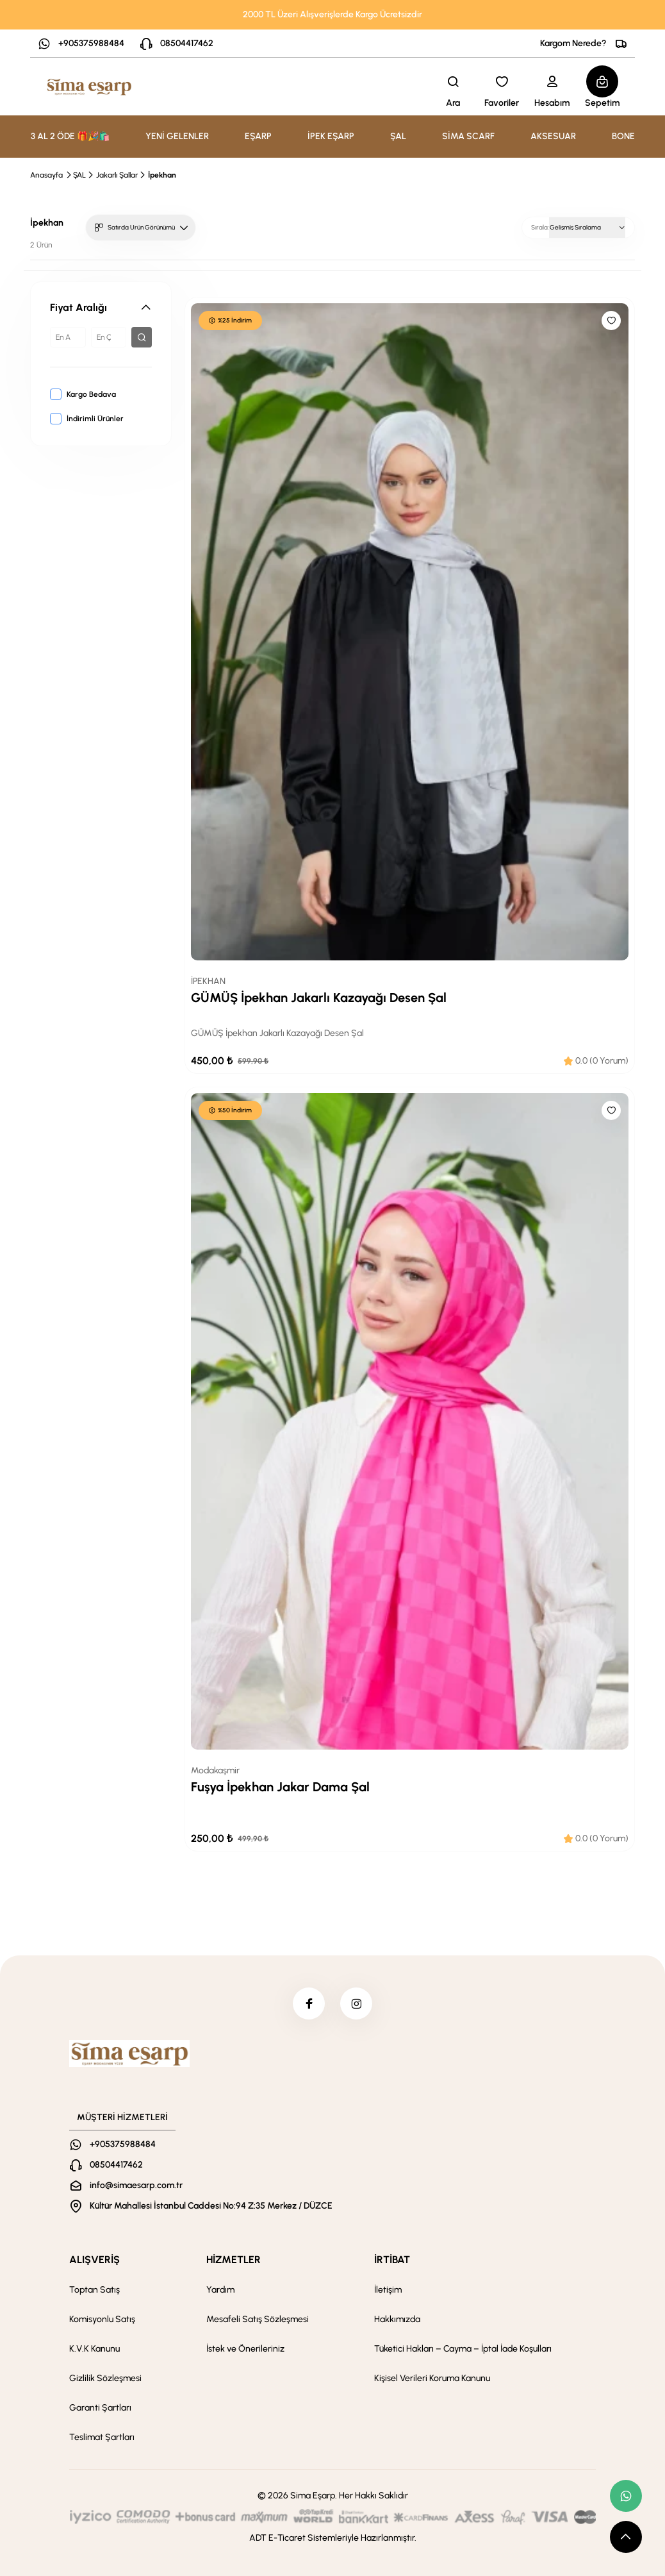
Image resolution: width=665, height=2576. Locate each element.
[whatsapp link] (626, 2496)
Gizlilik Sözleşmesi (105, 2378)
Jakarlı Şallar (117, 175)
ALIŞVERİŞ (94, 2260)
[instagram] (356, 2003)
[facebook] (309, 2003)
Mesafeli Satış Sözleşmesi (257, 2319)
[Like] (611, 320)
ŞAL (79, 175)
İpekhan (162, 175)
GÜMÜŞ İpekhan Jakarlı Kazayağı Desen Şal (319, 997)
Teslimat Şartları (102, 2437)
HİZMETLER (233, 2260)
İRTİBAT (392, 2260)
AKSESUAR (553, 136)
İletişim (388, 2289)
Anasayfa (46, 175)
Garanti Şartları (100, 2407)
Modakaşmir (215, 1770)
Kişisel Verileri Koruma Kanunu (432, 2378)
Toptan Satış (94, 2289)
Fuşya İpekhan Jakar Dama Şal (280, 1786)
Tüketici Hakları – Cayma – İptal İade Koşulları (463, 2348)
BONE (623, 136)
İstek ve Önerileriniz (245, 2348)
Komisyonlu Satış (102, 2319)
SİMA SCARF (468, 136)
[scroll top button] (626, 2537)
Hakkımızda (397, 2319)
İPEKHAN (208, 981)
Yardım (220, 2289)
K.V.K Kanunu (94, 2348)
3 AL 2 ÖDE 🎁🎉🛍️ (70, 136)
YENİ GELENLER (177, 136)
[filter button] (141, 337)
